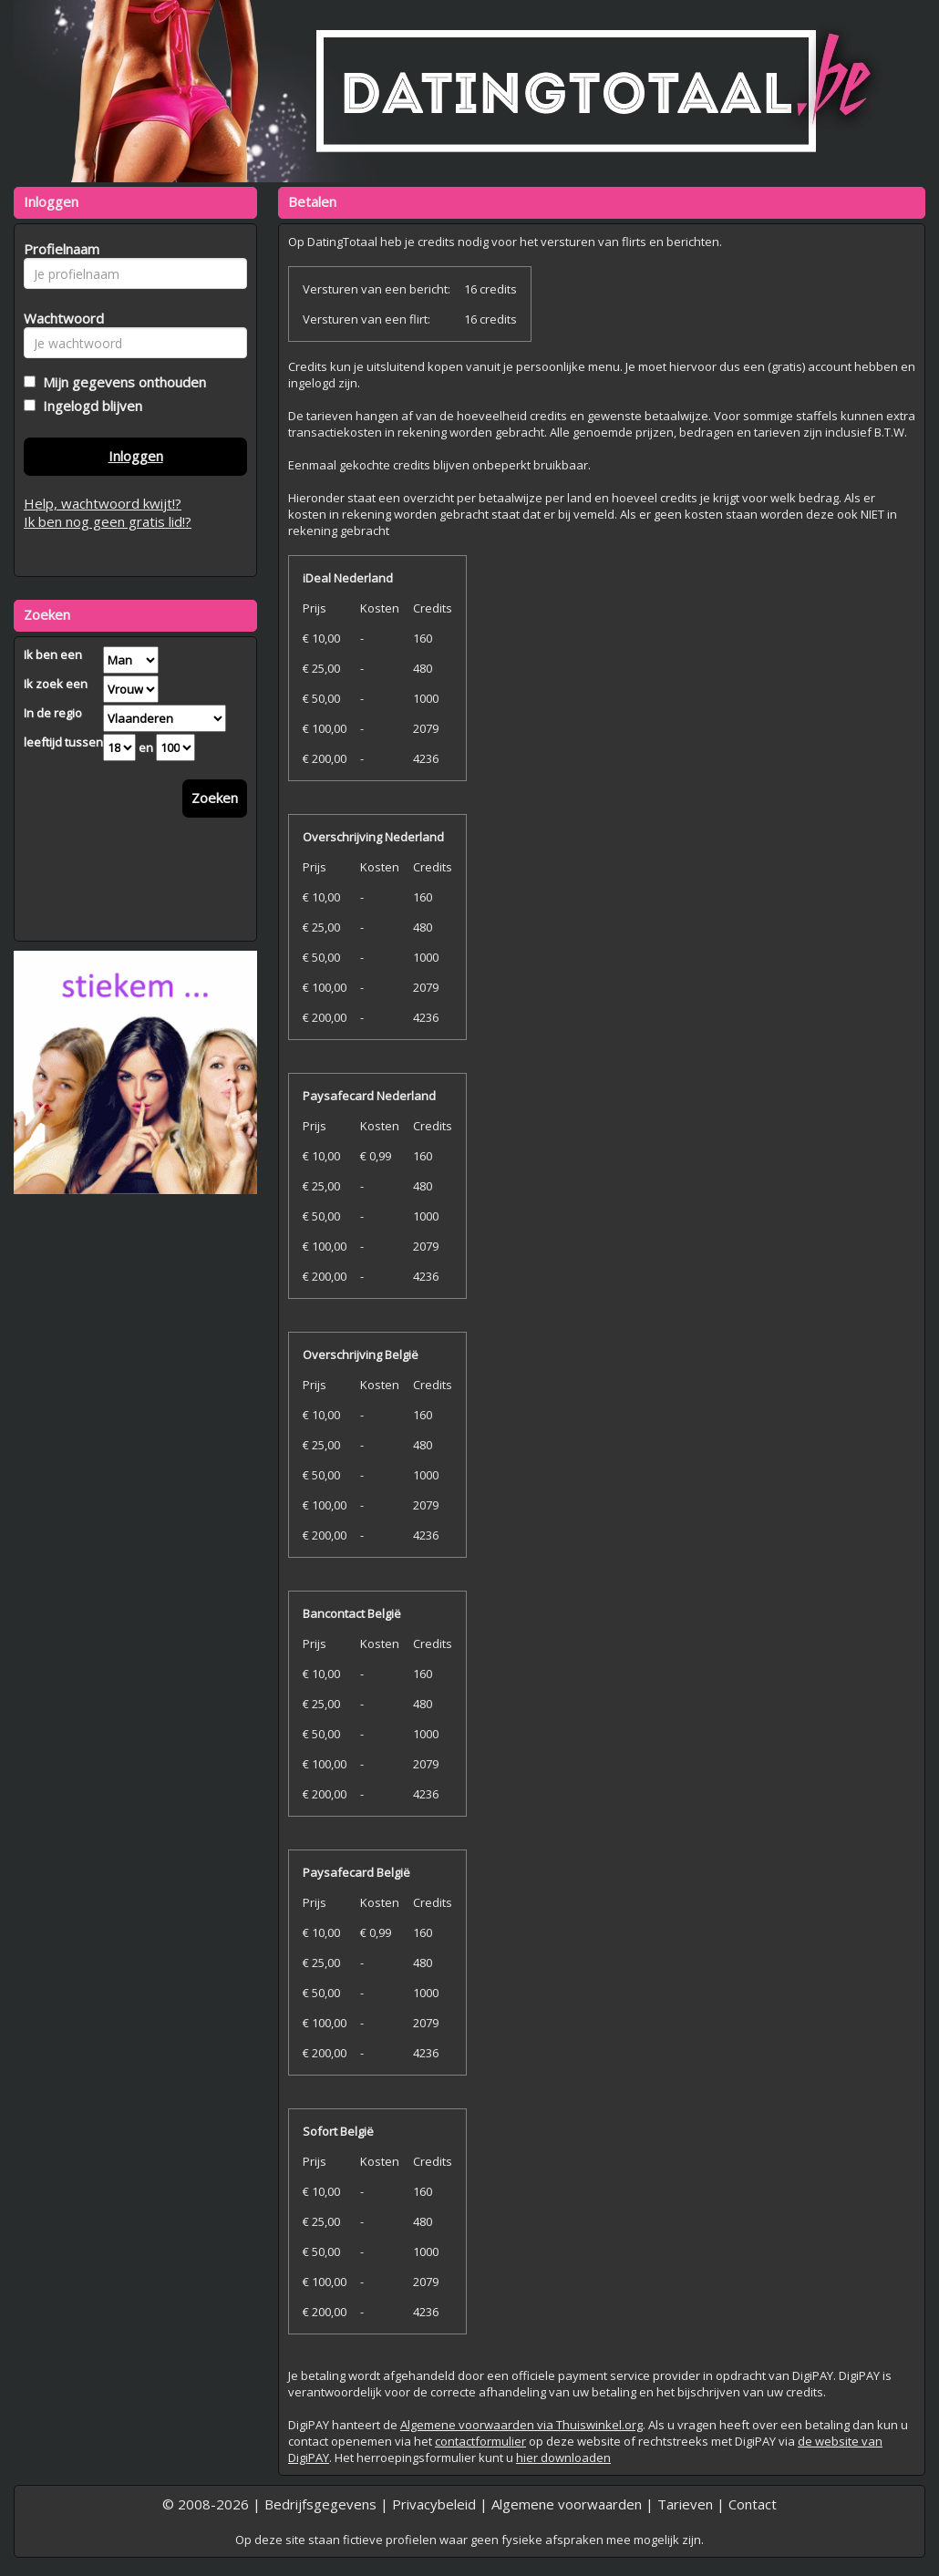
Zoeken (214, 797)
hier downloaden (563, 2457)
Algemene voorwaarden (566, 2504)
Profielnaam (59, 249)
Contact (752, 2504)
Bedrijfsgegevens (320, 2504)
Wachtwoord (59, 318)
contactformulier (480, 2441)
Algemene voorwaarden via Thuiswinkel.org (521, 2424)
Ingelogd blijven (89, 406)
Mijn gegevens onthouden (121, 382)
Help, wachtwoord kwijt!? (102, 503)
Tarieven (685, 2504)
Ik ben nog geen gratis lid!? (107, 521)
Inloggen (135, 456)
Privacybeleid (434, 2504)
